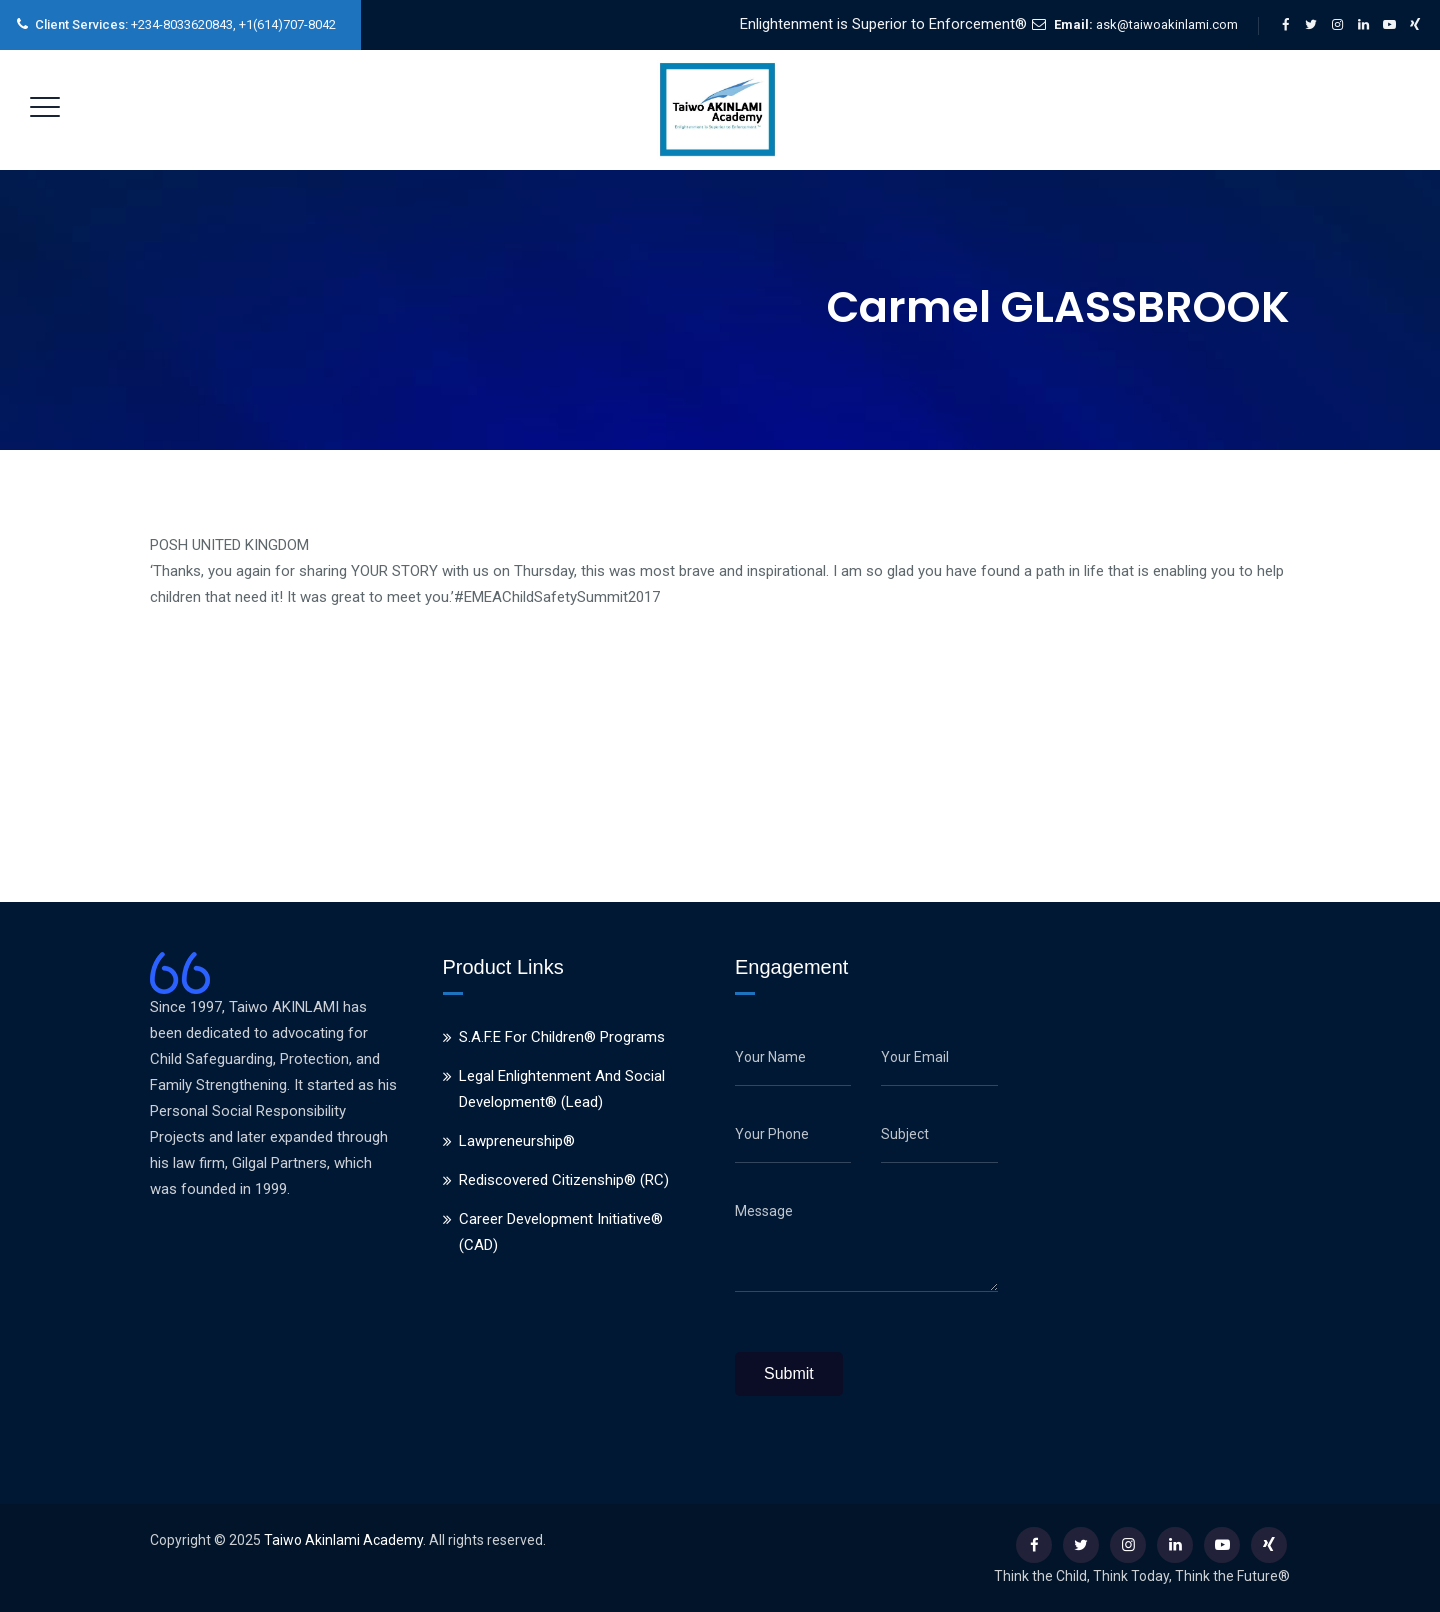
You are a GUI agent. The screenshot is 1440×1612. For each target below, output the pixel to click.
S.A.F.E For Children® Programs (562, 1037)
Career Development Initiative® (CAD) (561, 1232)
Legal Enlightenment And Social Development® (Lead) (562, 1089)
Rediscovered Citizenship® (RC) (564, 1180)
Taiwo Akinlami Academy (343, 1540)
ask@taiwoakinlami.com (1167, 24)
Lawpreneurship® (517, 1141)
